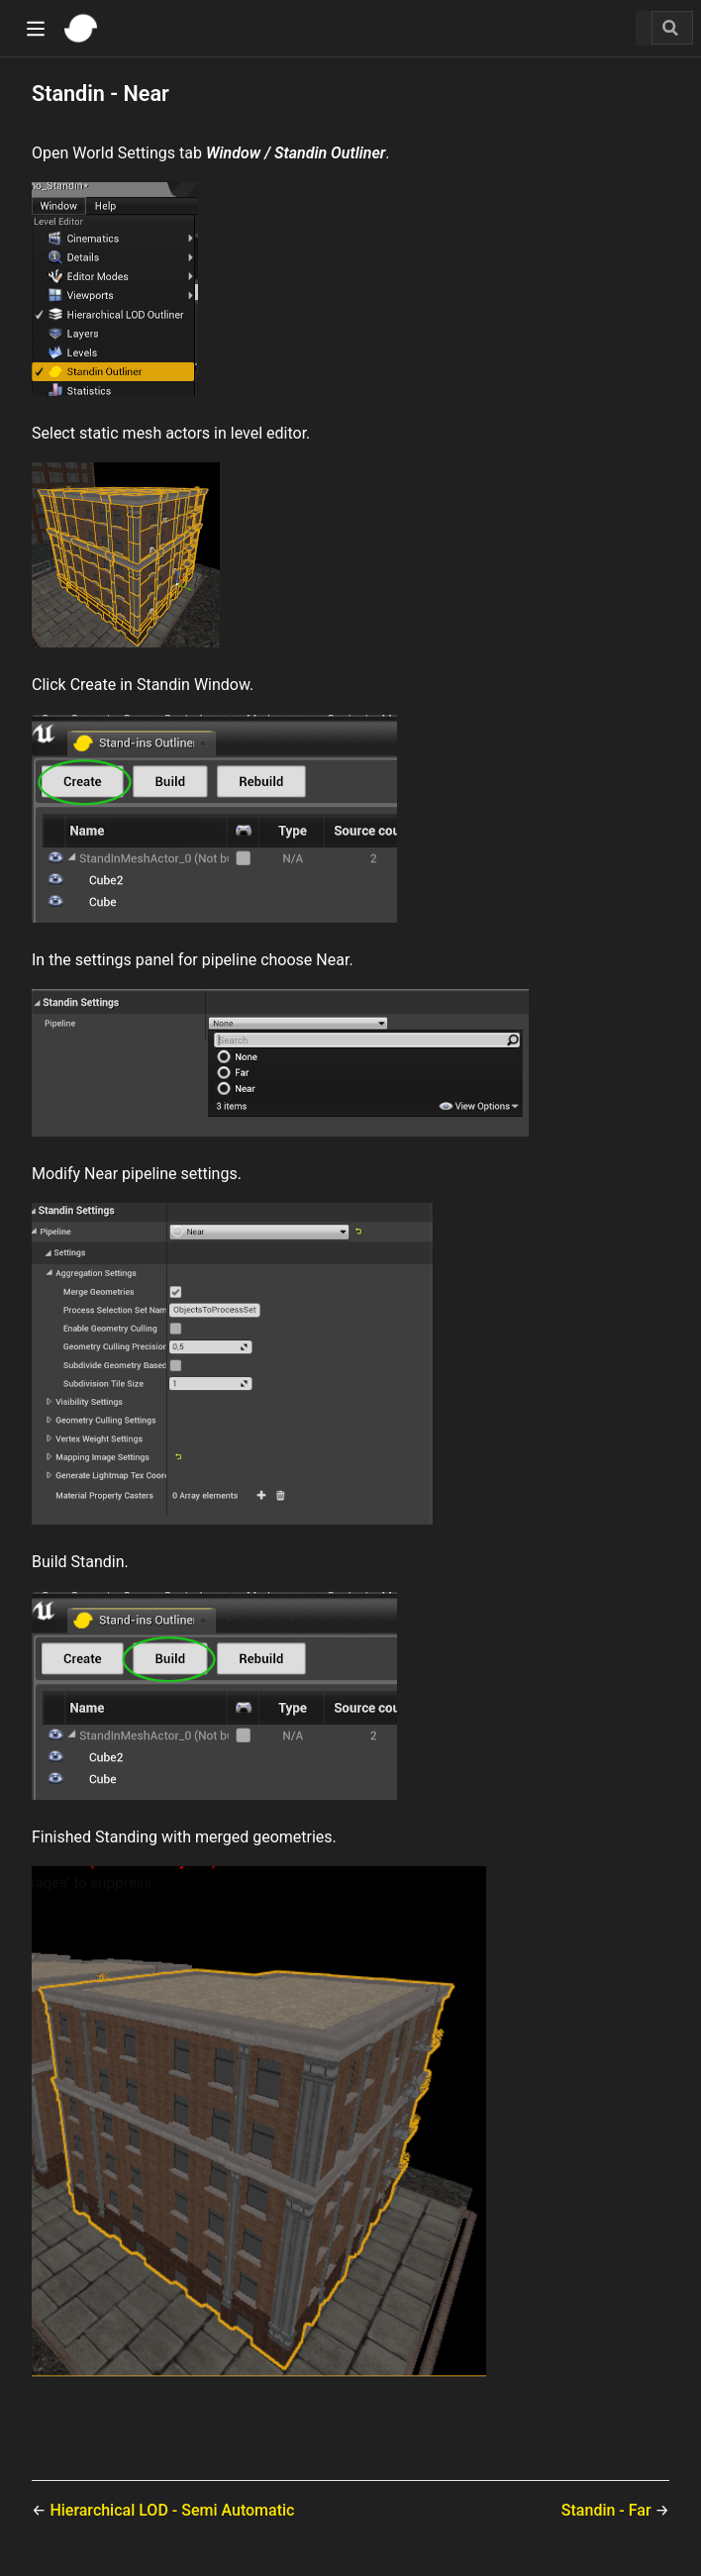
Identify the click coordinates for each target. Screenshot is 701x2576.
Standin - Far (608, 2510)
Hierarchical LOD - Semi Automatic (172, 2510)
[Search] (672, 28)
